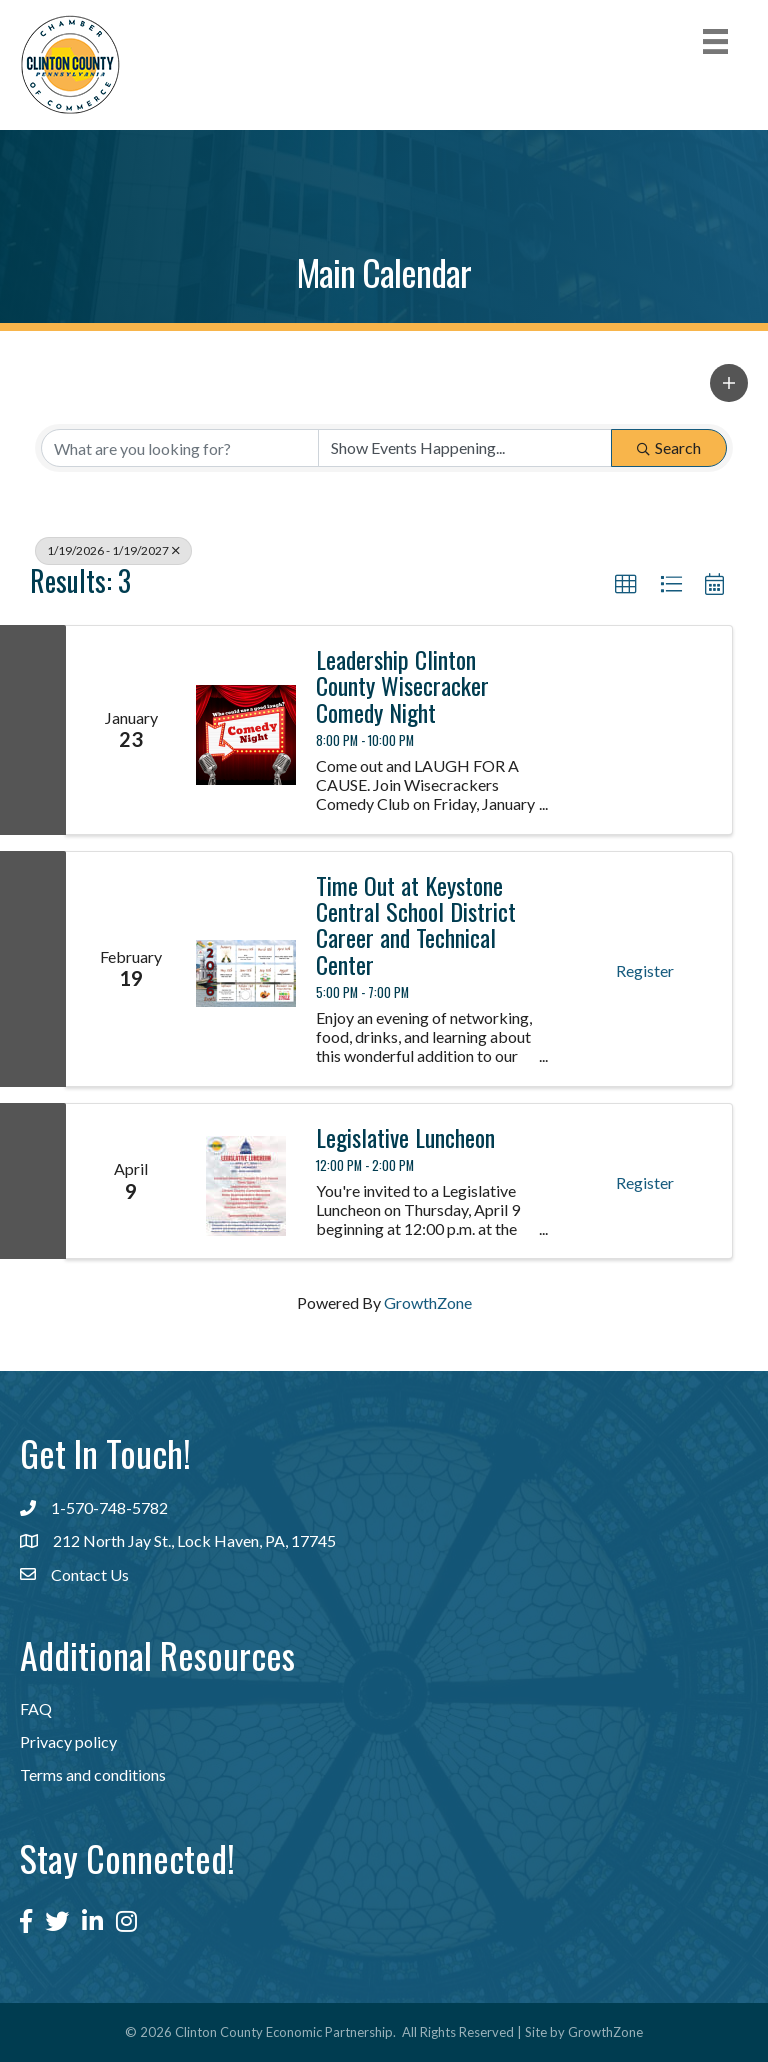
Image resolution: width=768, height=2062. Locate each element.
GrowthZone (428, 1302)
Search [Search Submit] (669, 447)
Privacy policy (68, 1741)
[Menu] (715, 41)
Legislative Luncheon (405, 1137)
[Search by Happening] (465, 448)
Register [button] (645, 970)
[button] (729, 383)
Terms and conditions (93, 1774)
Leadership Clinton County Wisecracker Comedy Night (402, 685)
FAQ (36, 1708)
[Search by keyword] (180, 448)
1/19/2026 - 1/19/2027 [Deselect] (113, 550)
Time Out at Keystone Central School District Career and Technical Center (416, 925)
